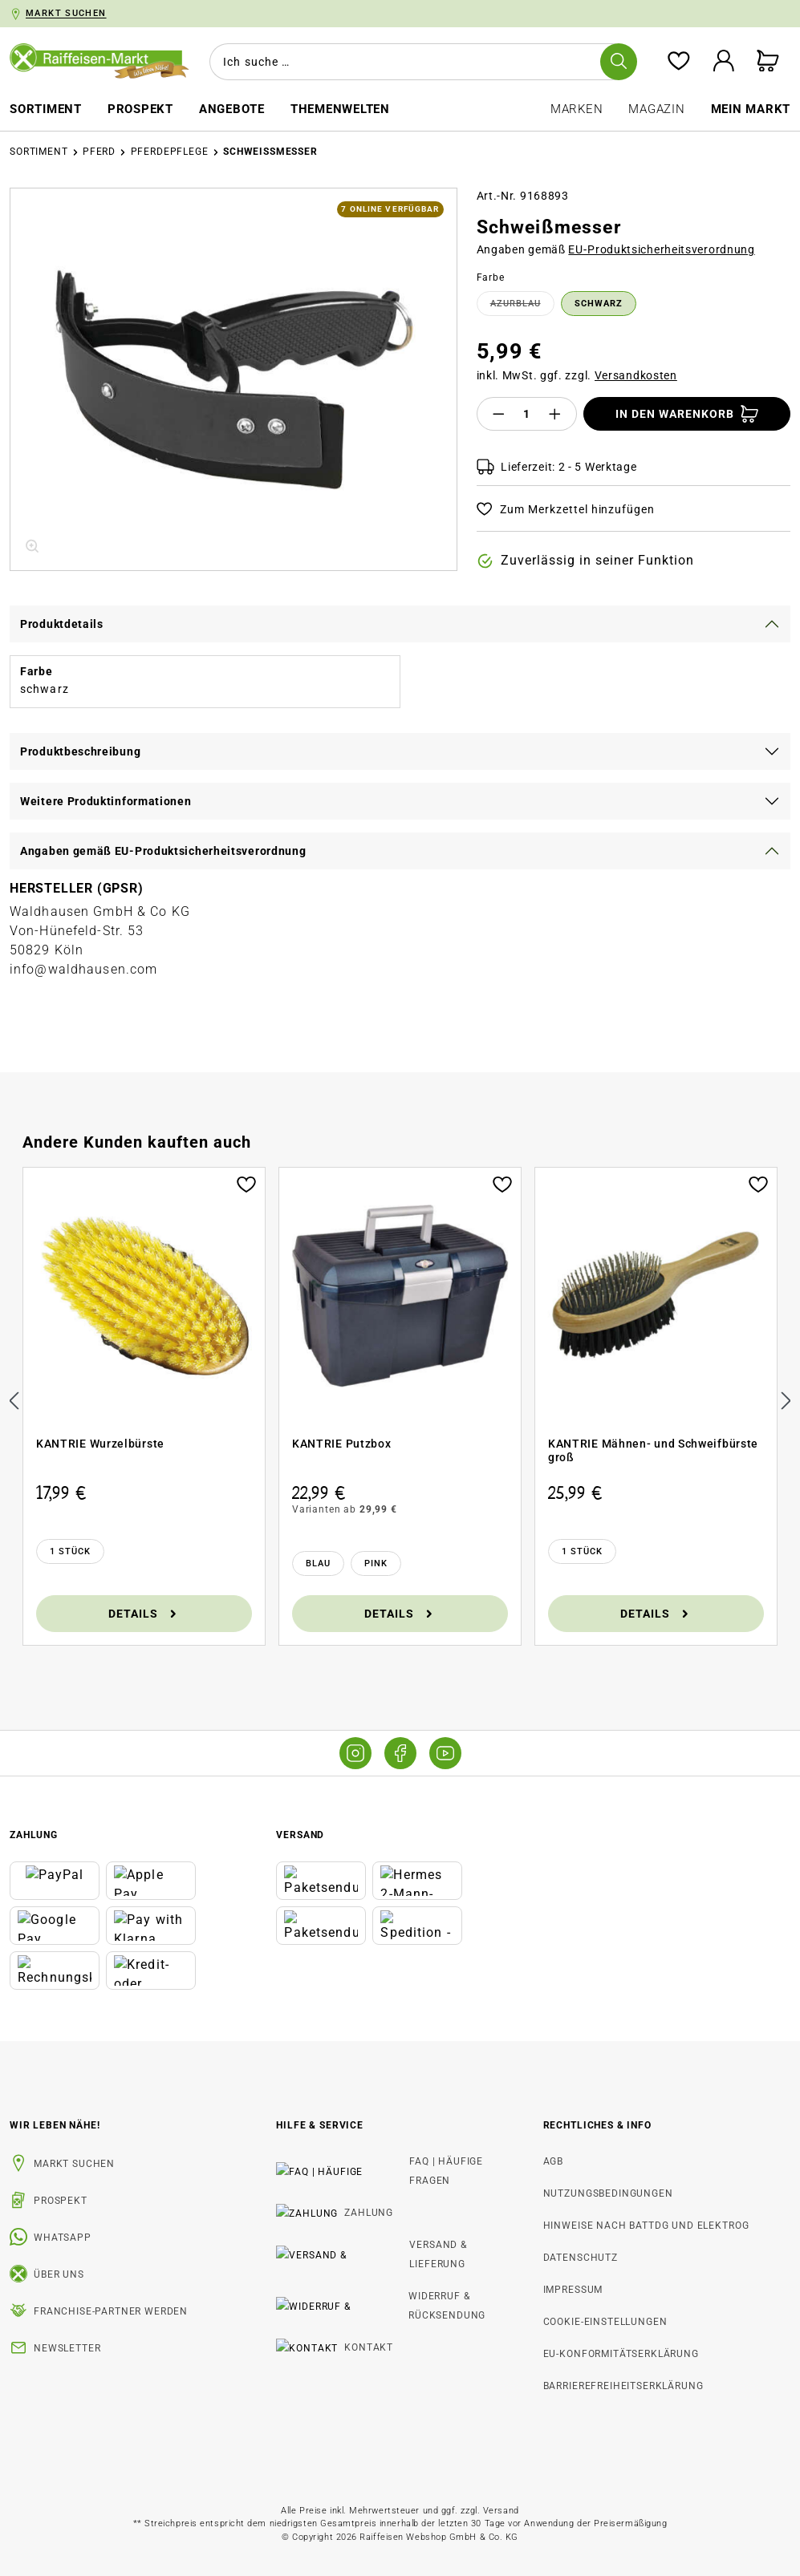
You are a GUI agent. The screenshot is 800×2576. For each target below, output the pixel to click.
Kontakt (324, 2289)
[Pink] (376, 1563)
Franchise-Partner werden (111, 2311)
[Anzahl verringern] (498, 414)
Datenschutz (580, 2257)
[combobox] (419, 61)
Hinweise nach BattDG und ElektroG (646, 2225)
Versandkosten (636, 375)
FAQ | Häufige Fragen (359, 2161)
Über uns (59, 2274)
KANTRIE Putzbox (342, 1443)
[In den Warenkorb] (686, 414)
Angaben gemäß (616, 249)
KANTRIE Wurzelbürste (100, 1443)
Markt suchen (74, 2163)
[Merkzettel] (678, 62)
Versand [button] (300, 1835)
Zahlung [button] (34, 1835)
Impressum (573, 2289)
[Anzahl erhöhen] (555, 414)
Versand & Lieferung (358, 2225)
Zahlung (324, 2193)
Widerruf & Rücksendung (370, 2257)
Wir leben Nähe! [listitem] (55, 2125)
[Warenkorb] (767, 62)
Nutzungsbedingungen (608, 2193)
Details (144, 1613)
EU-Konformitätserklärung (621, 2353)
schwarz (599, 303)
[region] (233, 379)
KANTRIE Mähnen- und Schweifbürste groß (653, 1450)
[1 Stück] (70, 1551)
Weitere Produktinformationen (106, 801)
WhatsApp (62, 2237)
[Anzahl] (526, 414)
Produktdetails (62, 624)
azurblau (522, 306)
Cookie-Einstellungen (605, 2321)
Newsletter (67, 2348)
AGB (553, 2161)
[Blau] (318, 1563)
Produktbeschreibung (80, 751)
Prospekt (60, 2200)
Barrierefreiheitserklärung (623, 2386)
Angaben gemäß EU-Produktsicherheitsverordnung (163, 850)
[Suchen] (617, 61)
